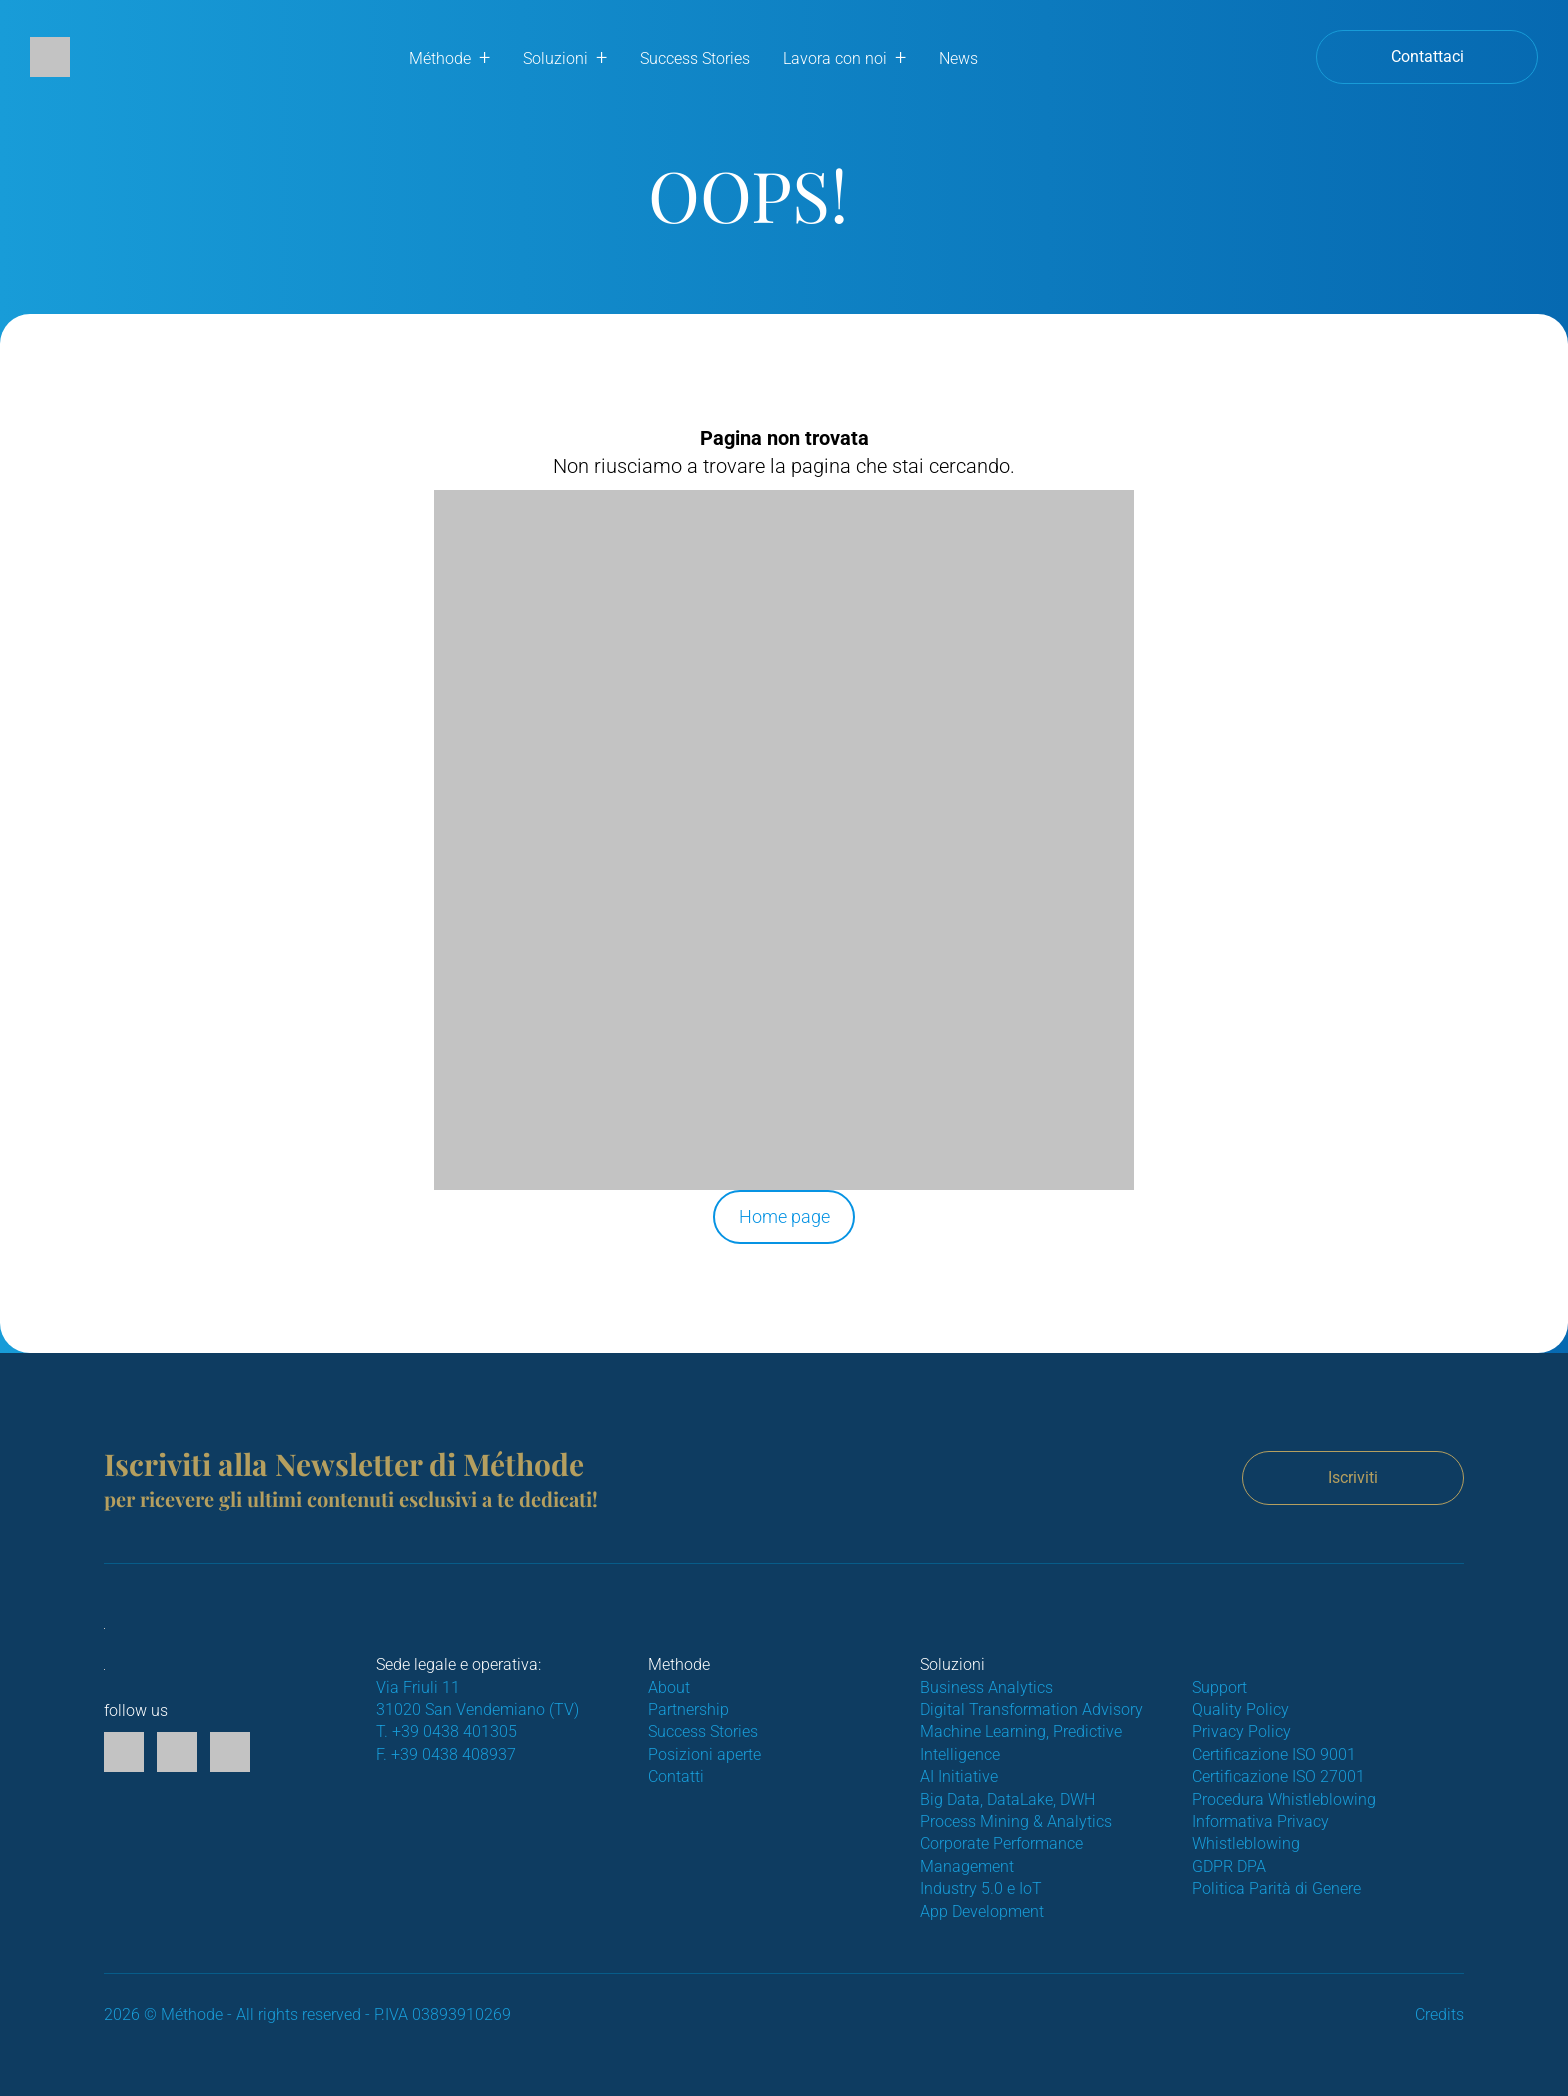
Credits (1439, 2014)
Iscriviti (1353, 1477)
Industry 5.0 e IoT (981, 1888)
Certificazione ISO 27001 (1278, 1776)
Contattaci (1427, 56)
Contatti (676, 1776)
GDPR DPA (1229, 1866)
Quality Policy (1240, 1709)
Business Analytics (986, 1687)
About (669, 1687)
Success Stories (695, 58)
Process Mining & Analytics (1016, 1821)
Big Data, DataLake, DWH (1007, 1799)
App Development (982, 1911)
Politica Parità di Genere (1276, 1888)
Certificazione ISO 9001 (1274, 1754)
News (958, 58)
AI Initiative (959, 1776)
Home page (784, 1216)
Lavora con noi (835, 58)
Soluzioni (555, 58)
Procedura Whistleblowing (1284, 1799)
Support (1219, 1687)
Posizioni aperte (704, 1754)
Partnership (688, 1709)
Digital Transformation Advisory (1031, 1709)
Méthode (440, 58)
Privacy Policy (1241, 1731)
